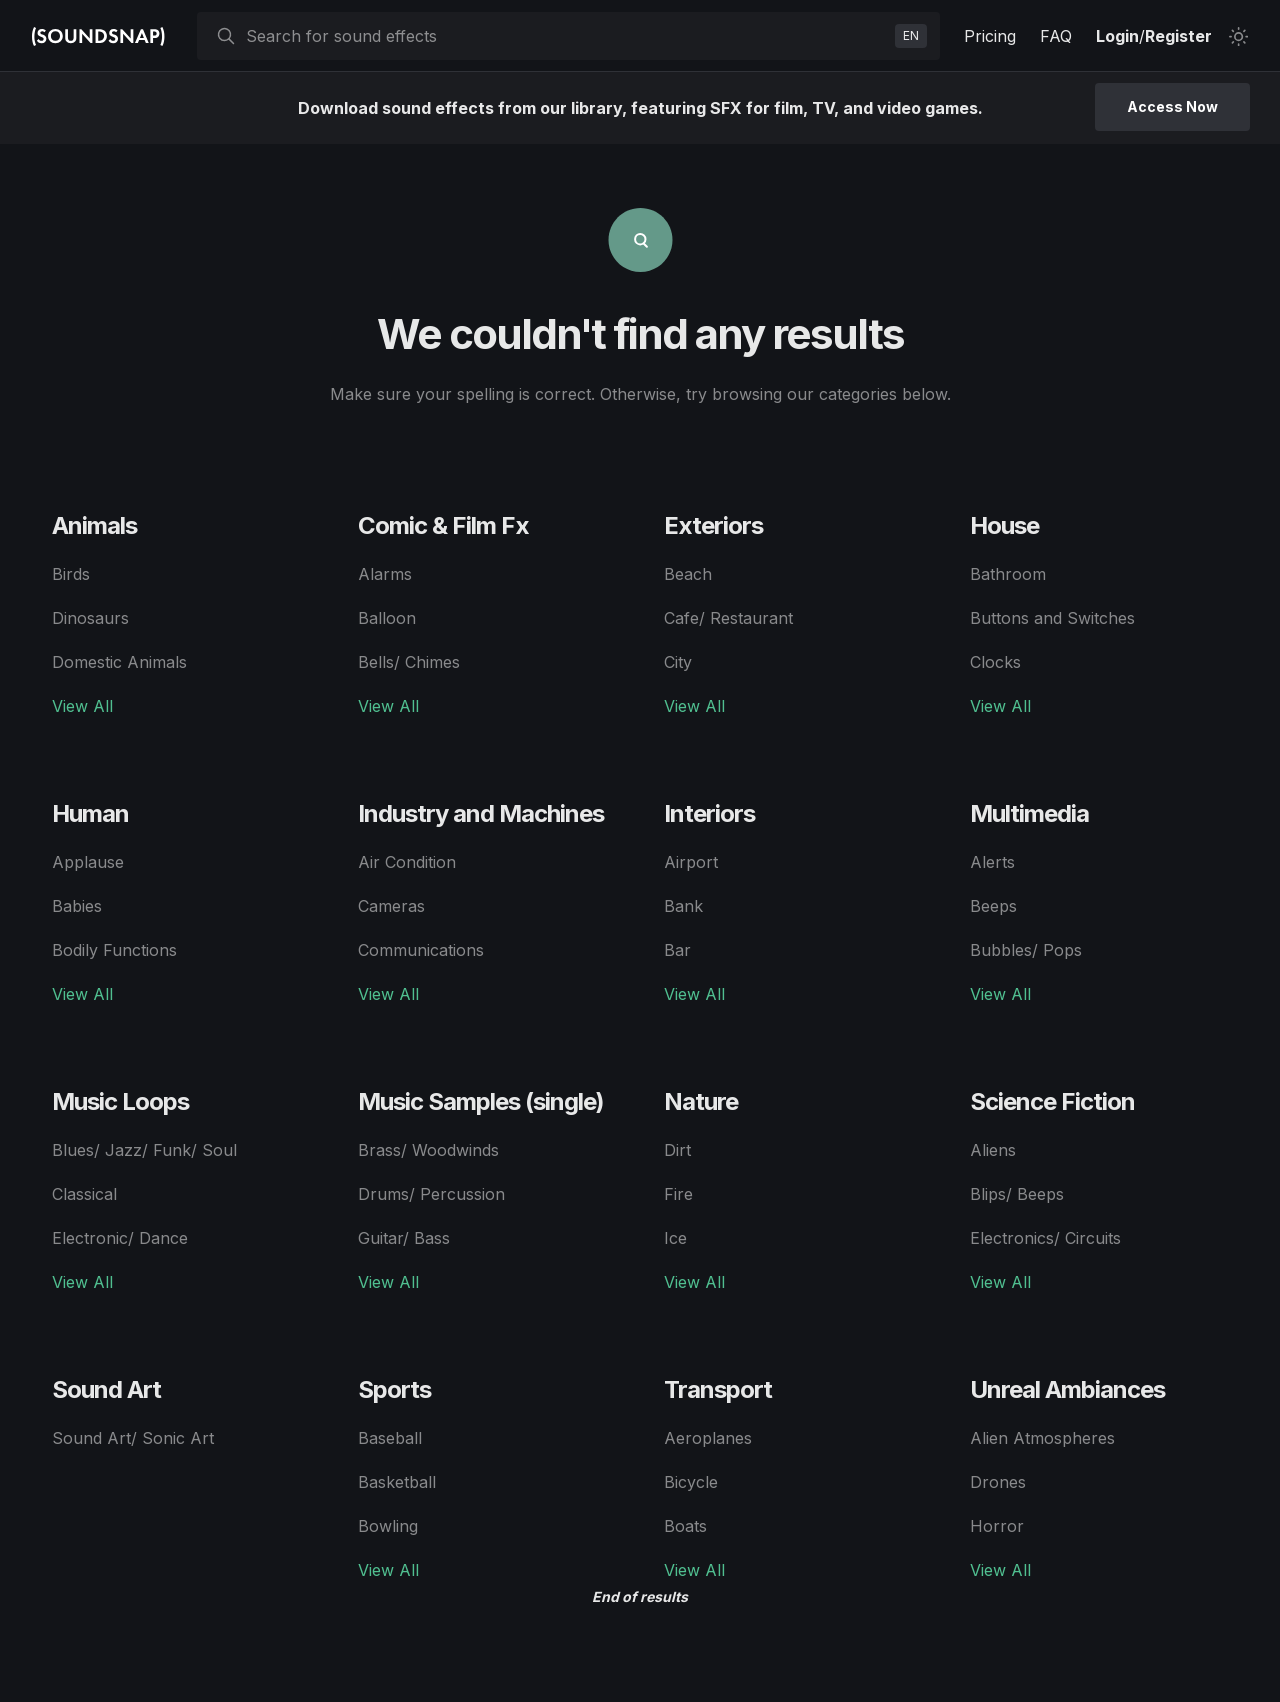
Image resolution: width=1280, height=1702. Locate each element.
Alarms (385, 574)
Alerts (992, 862)
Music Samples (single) (481, 1101)
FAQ (1056, 36)
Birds (71, 574)
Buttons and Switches (1052, 618)
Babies (77, 906)
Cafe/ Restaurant (728, 618)
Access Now (1172, 106)
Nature (701, 1101)
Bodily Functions (114, 950)
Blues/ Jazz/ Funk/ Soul (144, 1150)
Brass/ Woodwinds (428, 1150)
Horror (997, 1526)
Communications (421, 950)
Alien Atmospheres (1042, 1438)
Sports (394, 1389)
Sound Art (106, 1389)
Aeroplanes (708, 1438)
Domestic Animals (119, 662)
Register (1178, 36)
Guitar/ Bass (404, 1238)
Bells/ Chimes (409, 662)
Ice (675, 1238)
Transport (718, 1389)
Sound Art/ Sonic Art (133, 1438)
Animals (94, 525)
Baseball (390, 1438)
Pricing (990, 36)
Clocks (995, 662)
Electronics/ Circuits (1045, 1238)
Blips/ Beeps (1017, 1194)
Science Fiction (1052, 1101)
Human (90, 813)
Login (1117, 36)
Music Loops (120, 1101)
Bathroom (1008, 574)
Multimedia (1029, 813)
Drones (998, 1482)
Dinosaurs (90, 618)
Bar (677, 950)
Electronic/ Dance (120, 1238)
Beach (688, 574)
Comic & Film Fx (443, 525)
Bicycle (691, 1482)
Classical (84, 1194)
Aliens (993, 1150)
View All (82, 706)
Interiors (709, 813)
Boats (685, 1526)
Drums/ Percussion (431, 1194)
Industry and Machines (481, 813)
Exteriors (713, 525)
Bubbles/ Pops (1026, 950)
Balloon (387, 618)
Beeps (993, 906)
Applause (88, 862)
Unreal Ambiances (1067, 1389)
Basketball (397, 1482)
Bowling (388, 1526)
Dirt (677, 1150)
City (678, 662)
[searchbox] (566, 36)
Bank (683, 906)
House (1004, 525)
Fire (678, 1194)
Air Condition (407, 862)
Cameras (391, 906)
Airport (691, 862)
